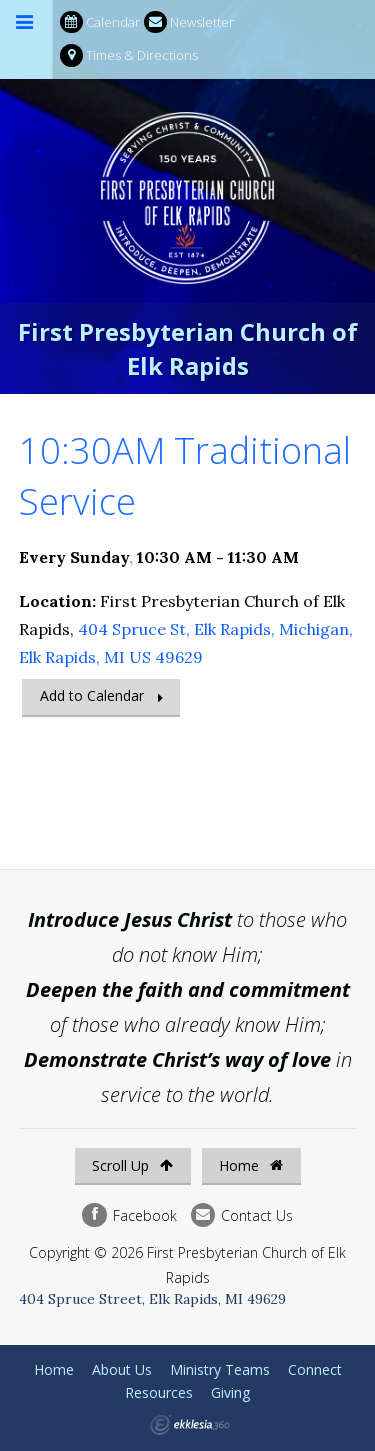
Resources (159, 1392)
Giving (230, 1392)
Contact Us (242, 1215)
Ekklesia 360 (190, 1425)
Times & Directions (129, 55)
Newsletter (189, 22)
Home (251, 1165)
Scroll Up (132, 1165)
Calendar (100, 22)
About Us (122, 1369)
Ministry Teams (220, 1369)
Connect (315, 1369)
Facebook (129, 1215)
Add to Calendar (92, 695)
